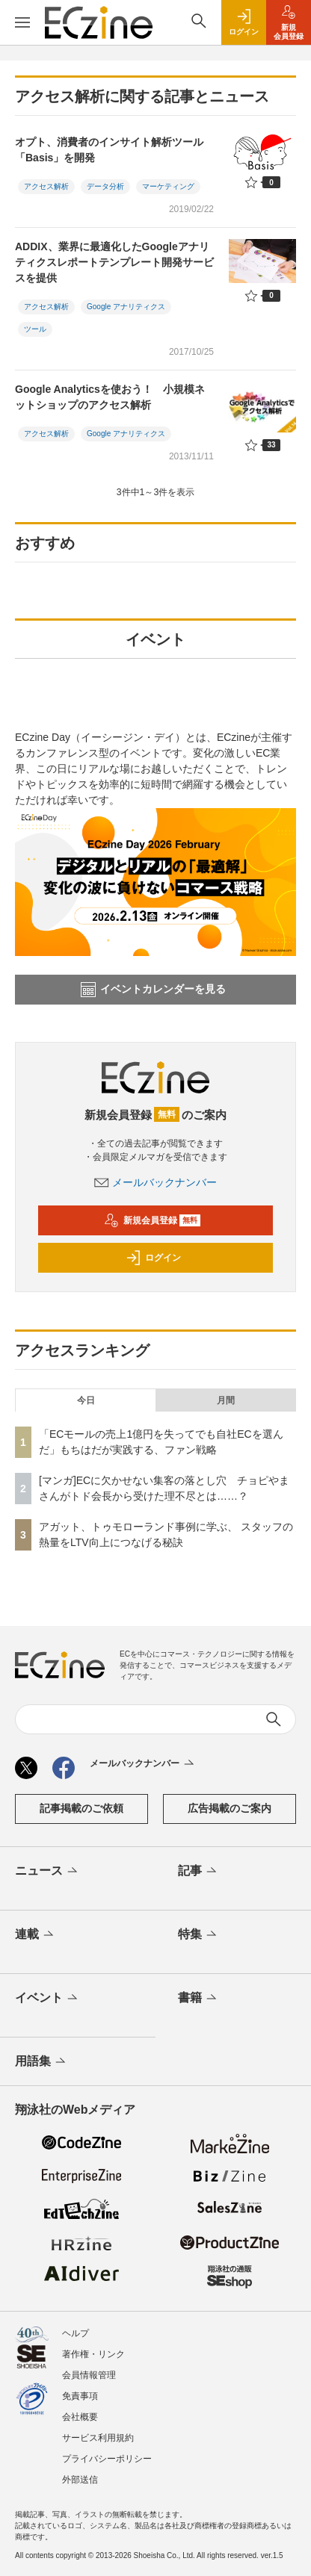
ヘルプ (75, 2333)
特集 (198, 1935)
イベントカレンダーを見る (153, 989)
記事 (198, 1871)
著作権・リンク (93, 2354)
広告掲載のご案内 (229, 1808)
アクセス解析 (46, 186)
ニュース (47, 1871)
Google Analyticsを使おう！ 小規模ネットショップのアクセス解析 (110, 397)
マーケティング (168, 186)
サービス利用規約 (98, 2438)
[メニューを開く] (22, 22)
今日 (86, 1400)
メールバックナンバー (155, 1182)
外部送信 (80, 2479)
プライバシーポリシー (107, 2459)
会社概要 (80, 2417)
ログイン (153, 1257)
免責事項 (80, 2396)
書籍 (198, 1998)
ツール (35, 329)
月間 (226, 1400)
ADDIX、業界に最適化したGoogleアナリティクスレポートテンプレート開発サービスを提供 (114, 262)
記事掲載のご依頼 (81, 1808)
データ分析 (105, 186)
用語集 (41, 2062)
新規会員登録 (152, 1220)
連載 (35, 1935)
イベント (47, 1998)
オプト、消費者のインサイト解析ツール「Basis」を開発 (109, 150)
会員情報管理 (89, 2375)
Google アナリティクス (126, 306)
